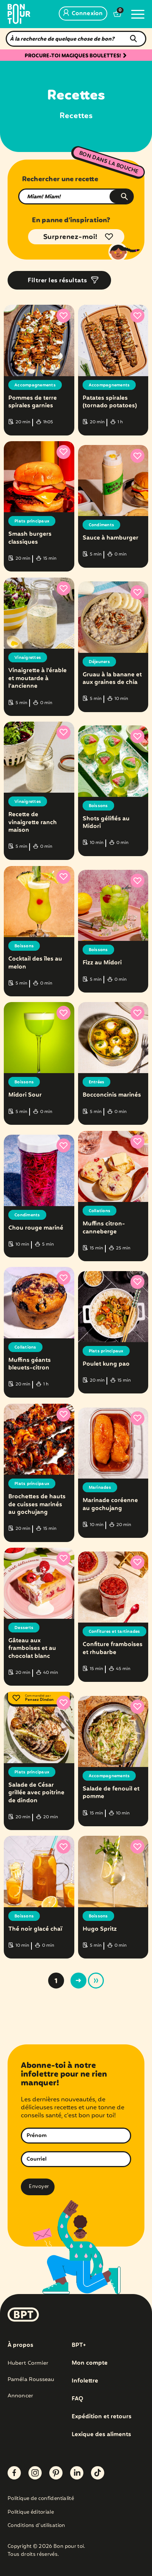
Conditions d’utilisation (36, 2526)
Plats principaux (31, 521)
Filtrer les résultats (57, 280)
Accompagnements (35, 385)
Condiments (101, 525)
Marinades (100, 1487)
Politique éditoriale (31, 2512)
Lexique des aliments (101, 2435)
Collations (100, 1211)
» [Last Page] (96, 1981)
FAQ (77, 2399)
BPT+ (79, 2345)
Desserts (23, 1627)
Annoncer (20, 2396)
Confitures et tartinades (114, 1631)
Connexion (83, 13)
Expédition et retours (102, 2417)
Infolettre (85, 2381)
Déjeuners (99, 662)
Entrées (97, 1082)
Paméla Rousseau (31, 2380)
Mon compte (90, 2363)
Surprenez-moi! (70, 237)
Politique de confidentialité (41, 2499)
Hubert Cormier (28, 2363)
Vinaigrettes (27, 657)
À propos (20, 2345)
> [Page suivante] (78, 1981)
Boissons (98, 806)
